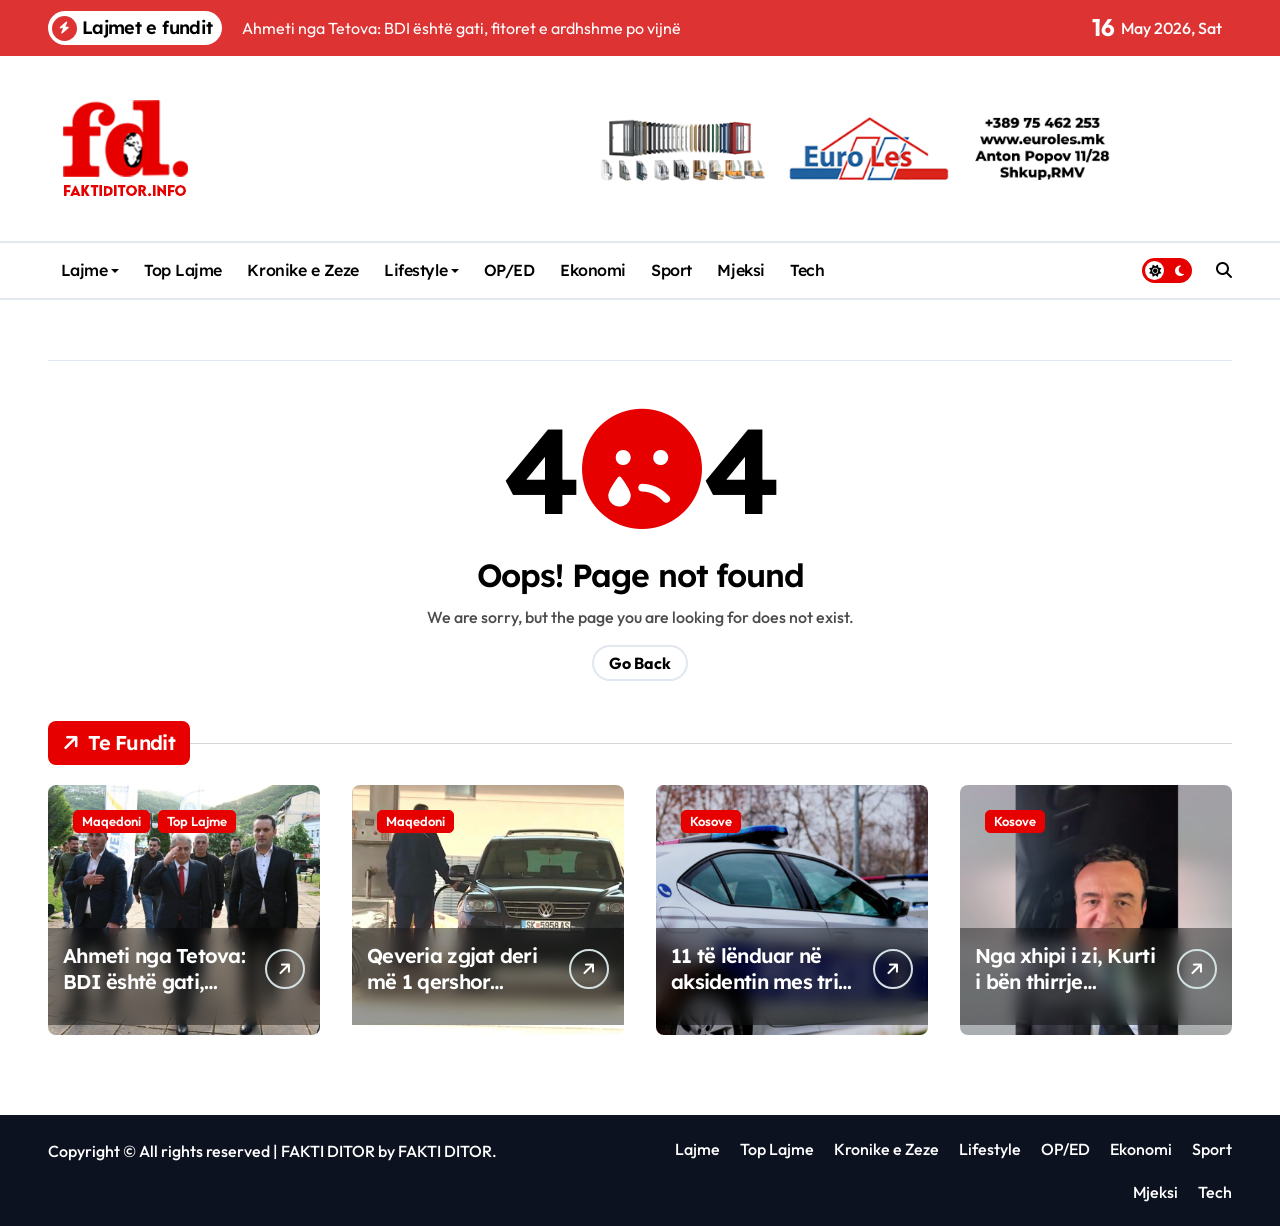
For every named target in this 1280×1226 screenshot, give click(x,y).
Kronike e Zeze (302, 270)
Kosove (711, 821)
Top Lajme (183, 270)
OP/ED (509, 270)
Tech (807, 270)
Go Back (640, 663)
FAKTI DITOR (328, 1151)
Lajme (90, 270)
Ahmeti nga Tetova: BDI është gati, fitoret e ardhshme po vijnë (154, 994)
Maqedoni (111, 821)
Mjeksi (740, 270)
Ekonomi (593, 270)
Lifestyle (421, 270)
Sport (671, 270)
